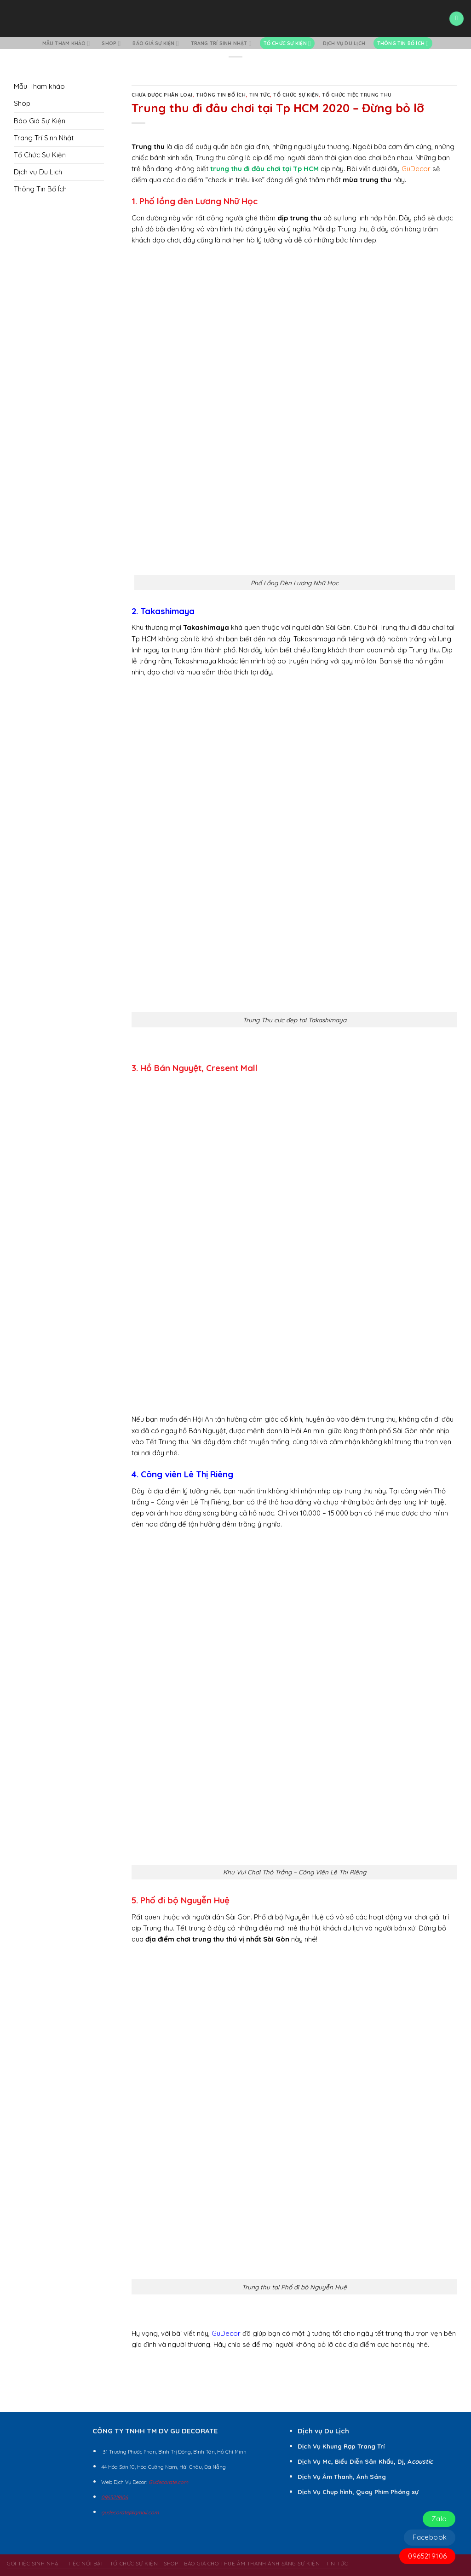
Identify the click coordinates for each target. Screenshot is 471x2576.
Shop (111, 43)
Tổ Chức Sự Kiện (287, 43)
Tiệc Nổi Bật (86, 2563)
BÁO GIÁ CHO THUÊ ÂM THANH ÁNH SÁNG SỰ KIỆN (252, 2563)
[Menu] (456, 19)
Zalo (439, 2518)
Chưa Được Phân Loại (162, 95)
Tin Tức (259, 95)
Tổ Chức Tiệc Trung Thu (357, 95)
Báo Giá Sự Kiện (155, 43)
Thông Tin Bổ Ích (403, 43)
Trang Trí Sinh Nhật (221, 43)
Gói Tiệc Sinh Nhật (34, 2563)
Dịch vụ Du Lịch (344, 43)
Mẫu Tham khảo (66, 43)
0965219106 (427, 2556)
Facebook (430, 2537)
